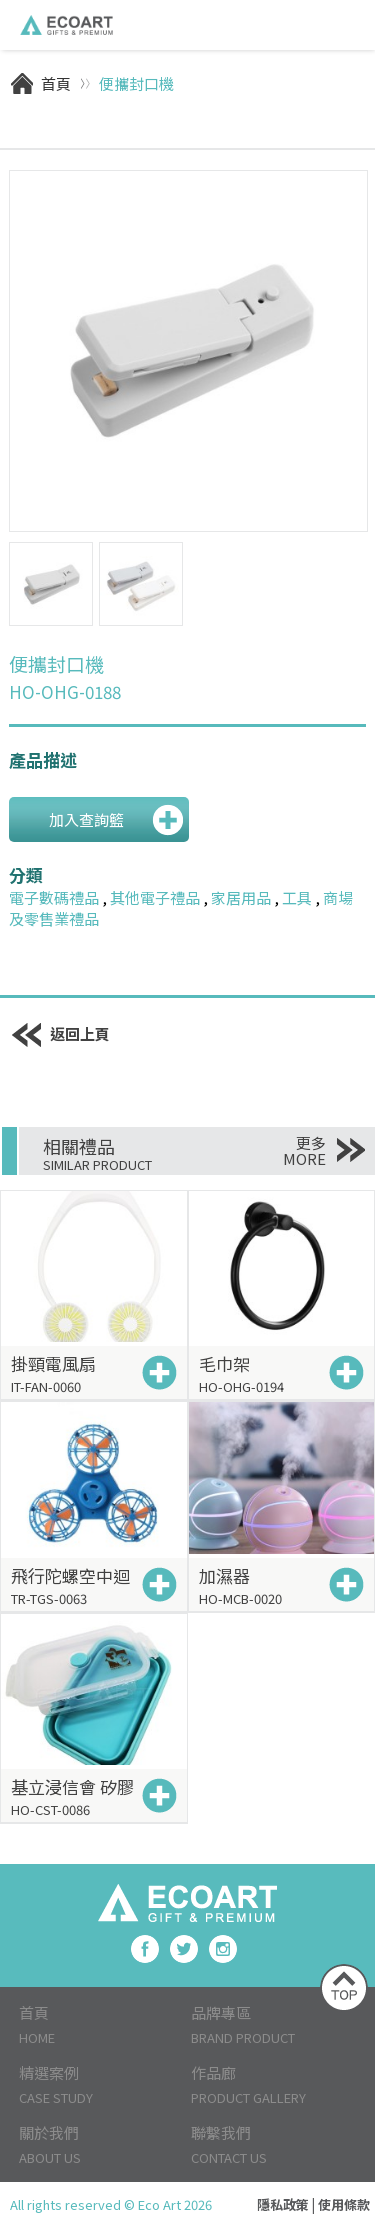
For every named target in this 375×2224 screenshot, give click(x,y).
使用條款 (344, 2204)
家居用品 (241, 897)
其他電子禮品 (155, 897)
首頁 (56, 83)
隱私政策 (283, 2204)
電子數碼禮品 (54, 897)
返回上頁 (60, 1033)
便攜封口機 (136, 83)
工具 (297, 897)
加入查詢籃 (86, 819)
